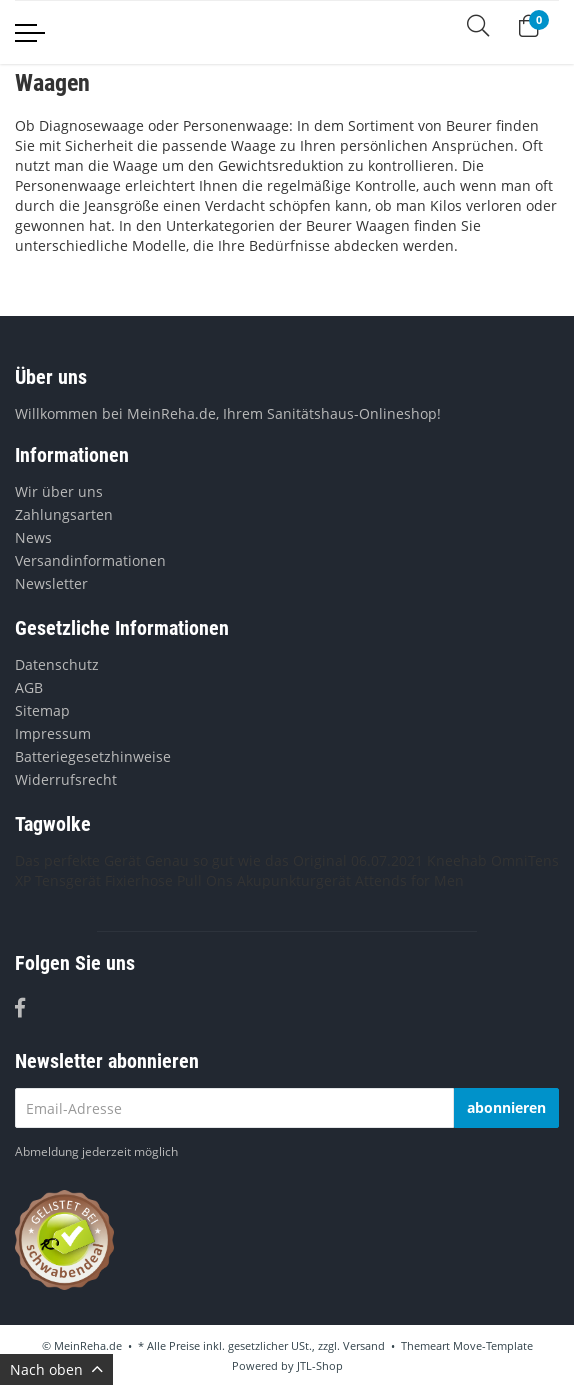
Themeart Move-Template (467, 1345)
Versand (364, 1345)
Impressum (53, 733)
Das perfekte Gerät (78, 860)
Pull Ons (205, 880)
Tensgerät (68, 880)
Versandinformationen (90, 560)
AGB (29, 687)
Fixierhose (139, 880)
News (33, 537)
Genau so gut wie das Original (246, 860)
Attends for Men (409, 880)
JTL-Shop (320, 1365)
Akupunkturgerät (294, 880)
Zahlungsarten (64, 514)
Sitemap (42, 710)
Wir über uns (59, 491)
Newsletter (51, 583)
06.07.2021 (387, 860)
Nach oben (56, 1369)
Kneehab (457, 860)
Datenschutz (57, 664)
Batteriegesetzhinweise (93, 756)
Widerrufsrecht (66, 779)
